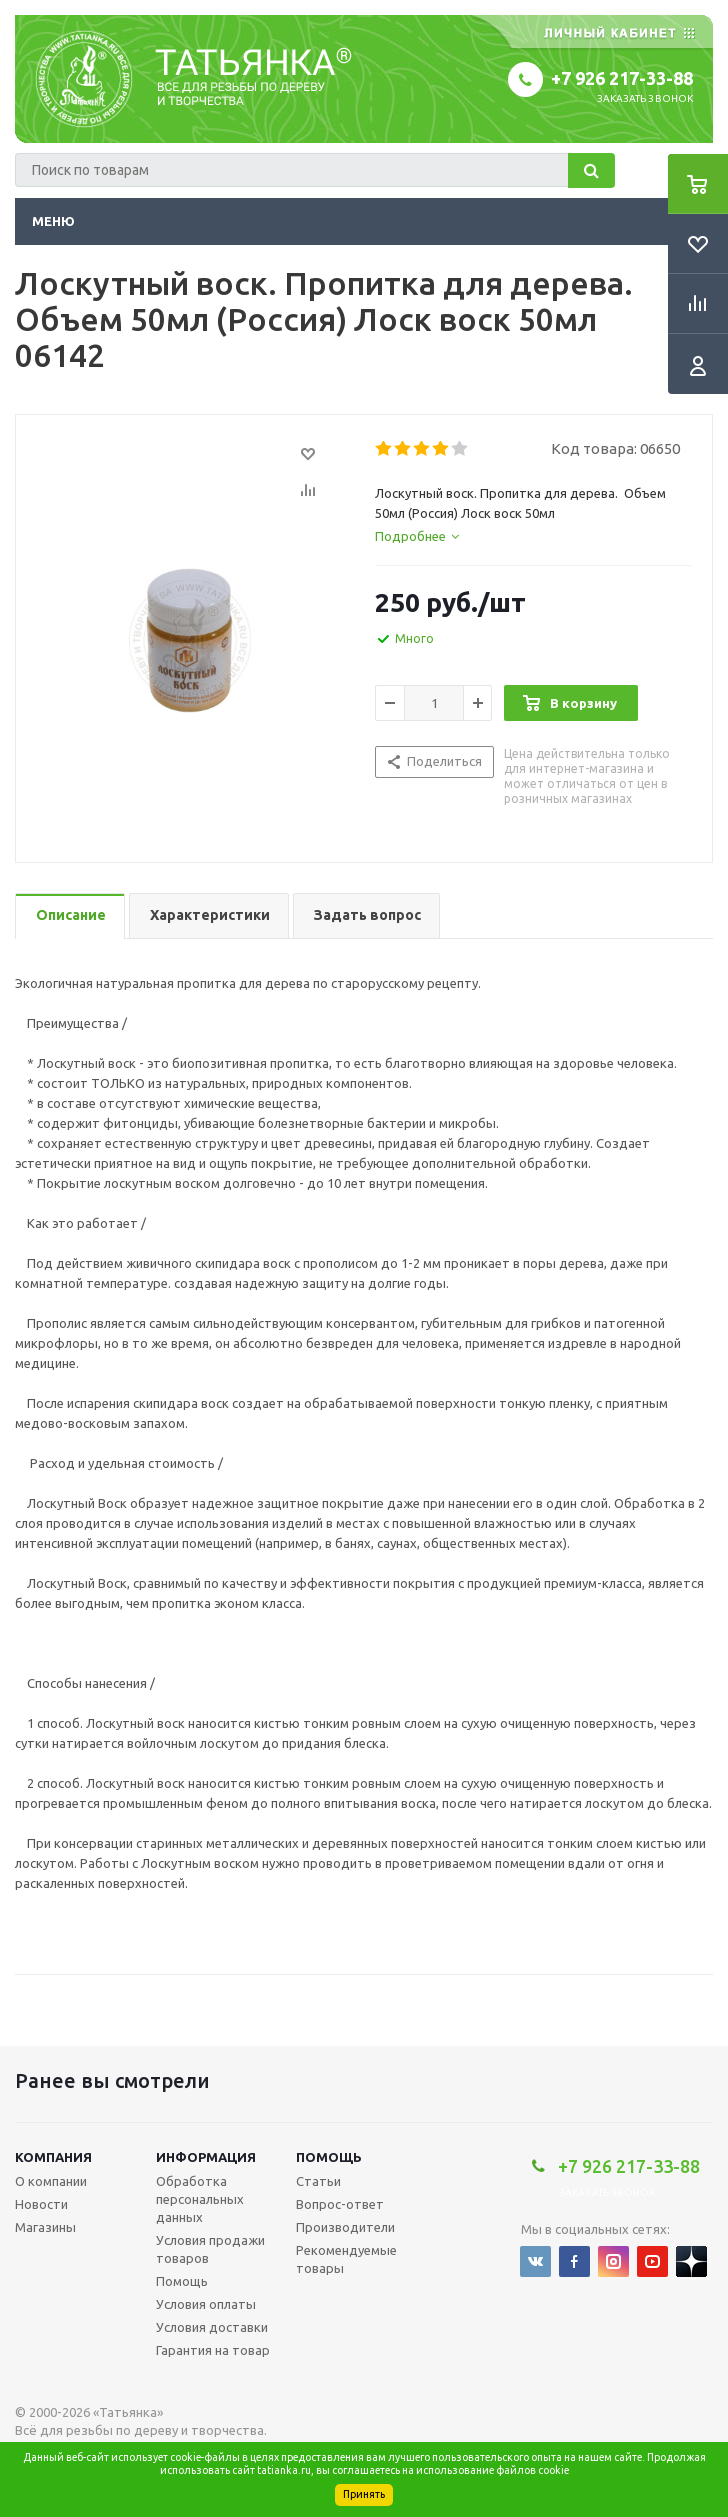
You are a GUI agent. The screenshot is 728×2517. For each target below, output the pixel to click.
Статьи (318, 2181)
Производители (345, 2227)
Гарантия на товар (213, 2350)
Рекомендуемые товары (346, 2259)
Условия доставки (212, 2327)
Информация (206, 2157)
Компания (53, 2157)
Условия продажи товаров (210, 2249)
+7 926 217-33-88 (622, 78)
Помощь (329, 2157)
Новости (41, 2204)
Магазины (45, 2227)
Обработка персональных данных (200, 2199)
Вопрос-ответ (340, 2204)
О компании (51, 2181)
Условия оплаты (206, 2304)
